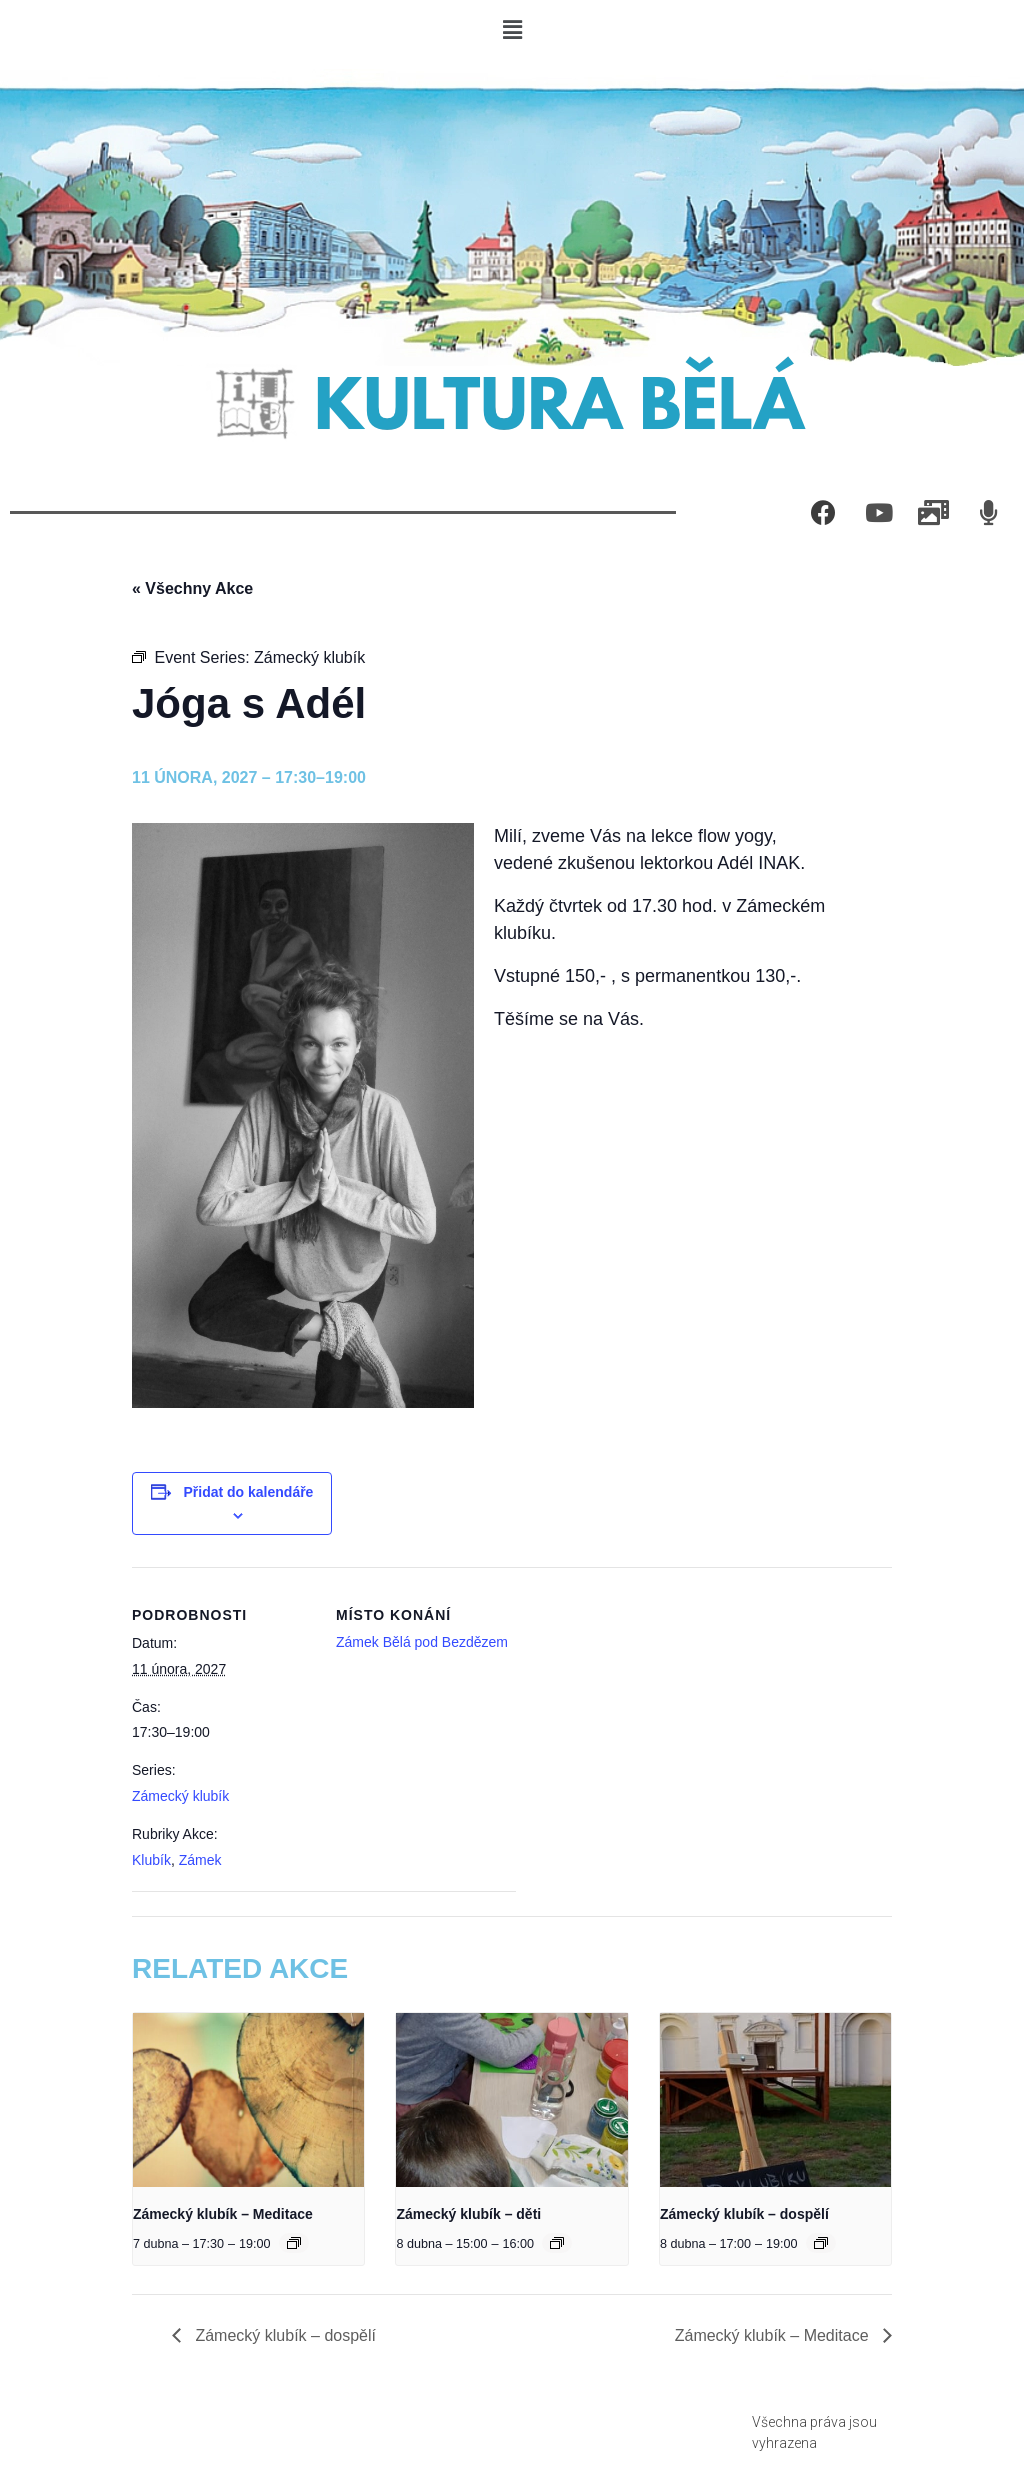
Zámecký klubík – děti (468, 2214)
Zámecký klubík (180, 1796)
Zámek (200, 1860)
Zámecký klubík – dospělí (744, 2214)
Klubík (151, 1860)
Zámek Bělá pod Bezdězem (422, 1642)
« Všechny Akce (192, 588)
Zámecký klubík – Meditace (223, 2214)
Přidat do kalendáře (248, 1492)
